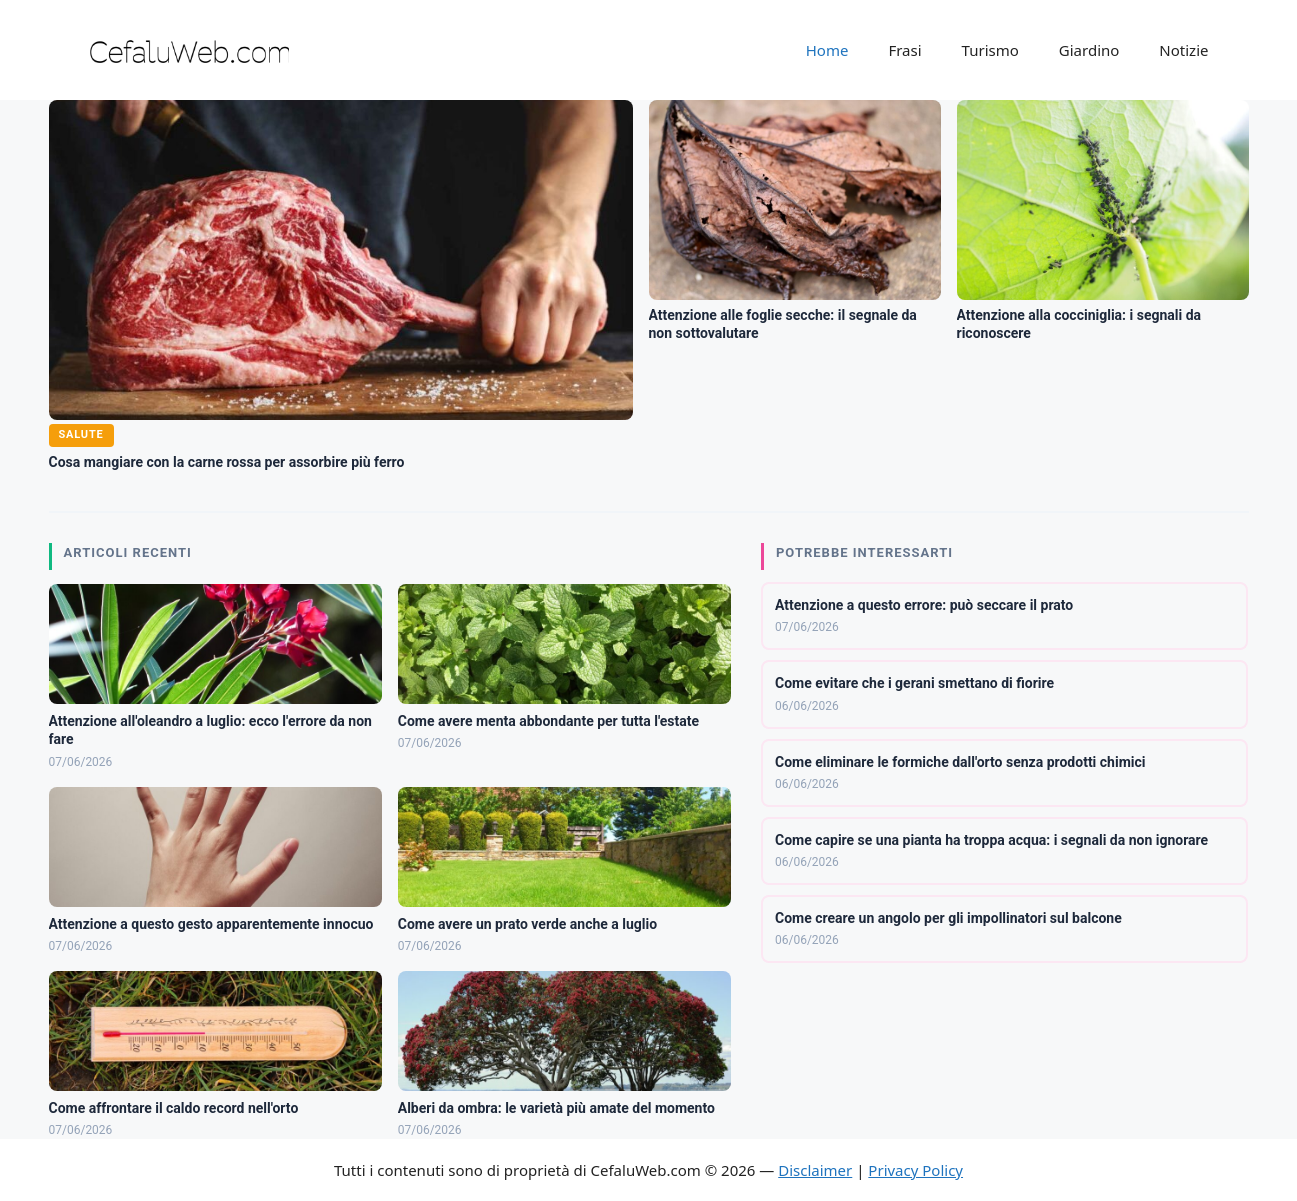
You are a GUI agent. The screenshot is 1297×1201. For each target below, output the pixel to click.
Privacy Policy (915, 1170)
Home (827, 50)
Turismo (990, 50)
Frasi (904, 50)
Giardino (1089, 50)
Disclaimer (815, 1170)
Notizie (1183, 50)
